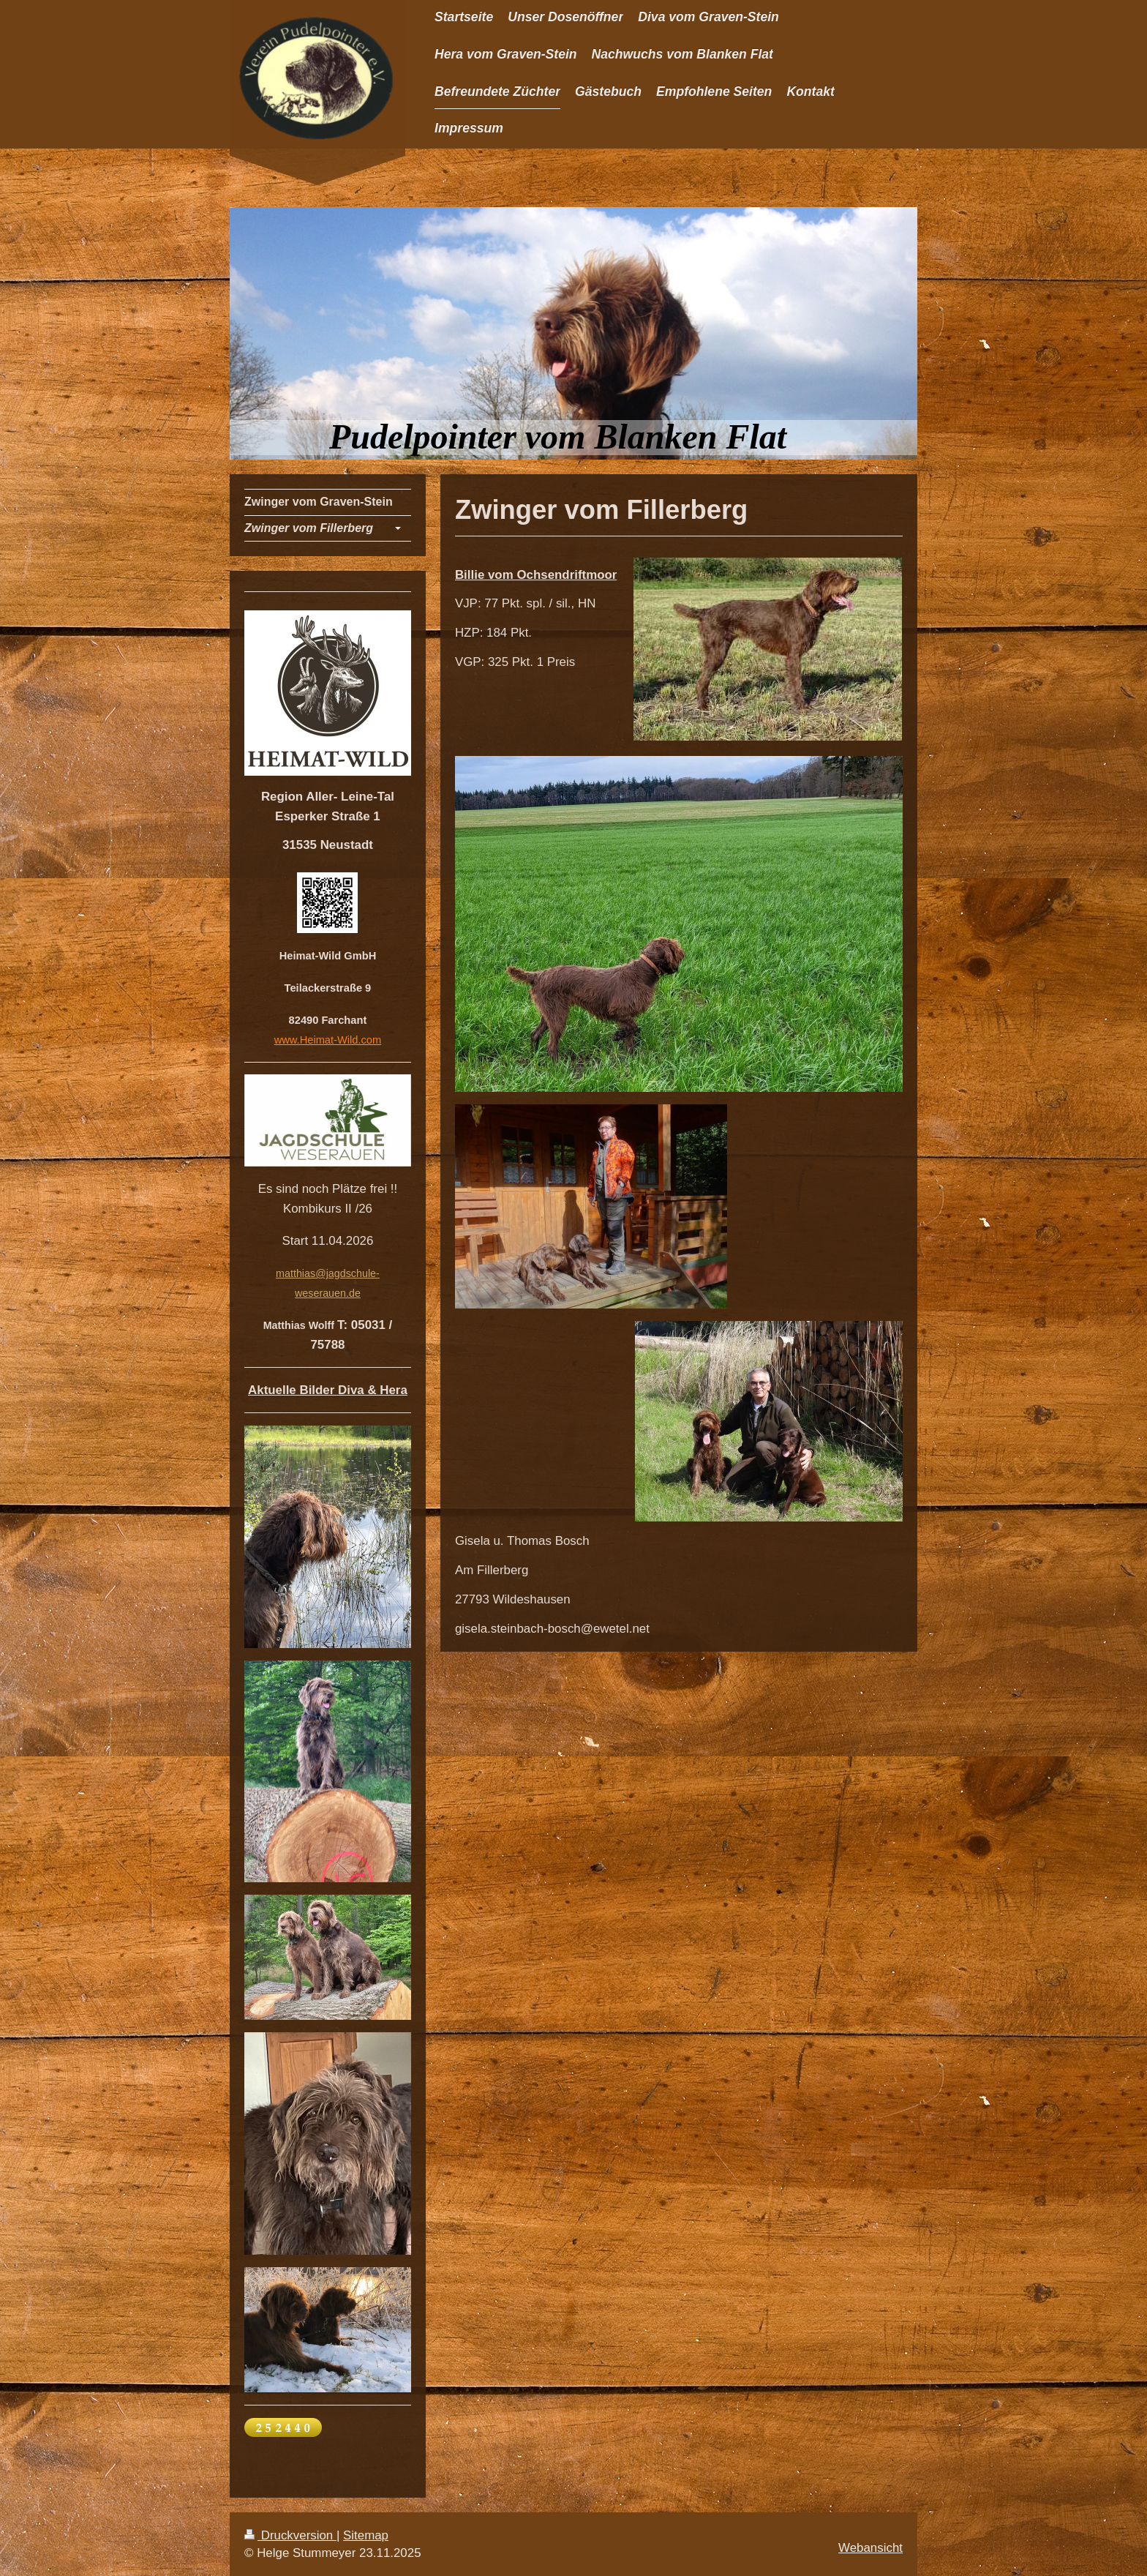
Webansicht (870, 2548)
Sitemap (365, 2535)
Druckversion (290, 2535)
